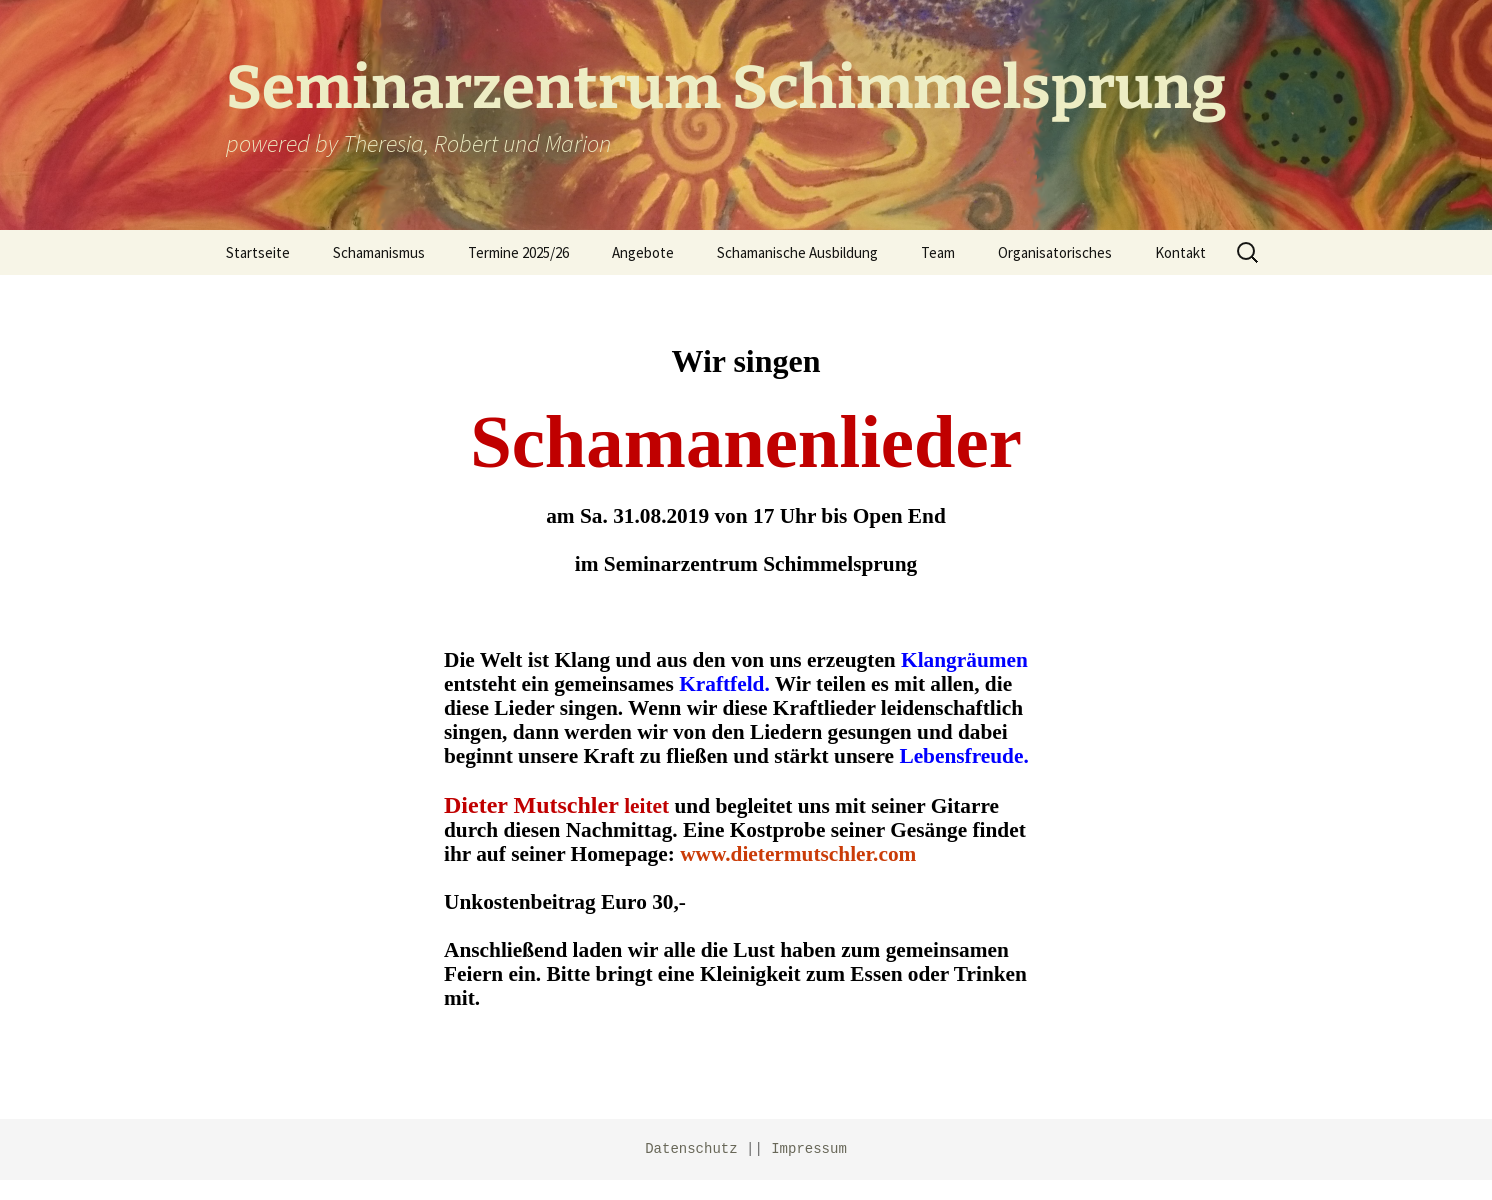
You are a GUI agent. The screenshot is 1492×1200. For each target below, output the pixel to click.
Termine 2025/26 (518, 252)
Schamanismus (379, 252)
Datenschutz (691, 1149)
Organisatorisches (1055, 252)
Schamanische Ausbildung (797, 252)
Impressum (809, 1149)
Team (938, 252)
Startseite (258, 252)
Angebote (643, 252)
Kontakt (1180, 252)
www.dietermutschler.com (798, 854)
